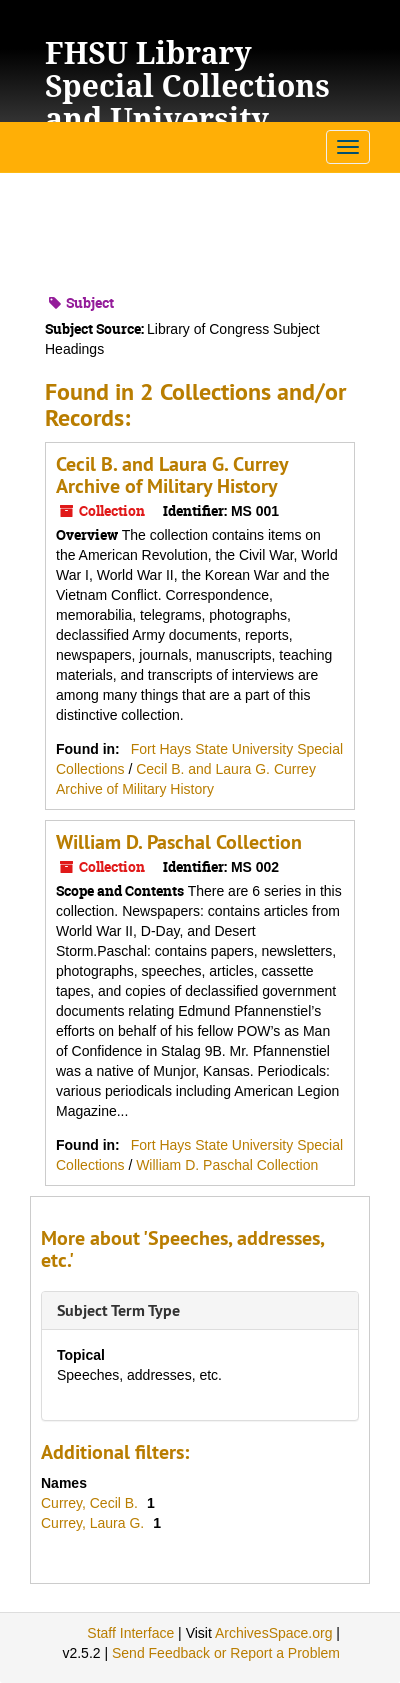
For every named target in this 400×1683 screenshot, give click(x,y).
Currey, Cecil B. (91, 1503)
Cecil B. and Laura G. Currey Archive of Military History (172, 475)
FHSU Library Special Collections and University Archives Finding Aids (187, 118)
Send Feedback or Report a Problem (226, 1653)
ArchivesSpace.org (274, 1633)
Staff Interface (130, 1633)
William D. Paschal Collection (179, 842)
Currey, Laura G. (94, 1523)
